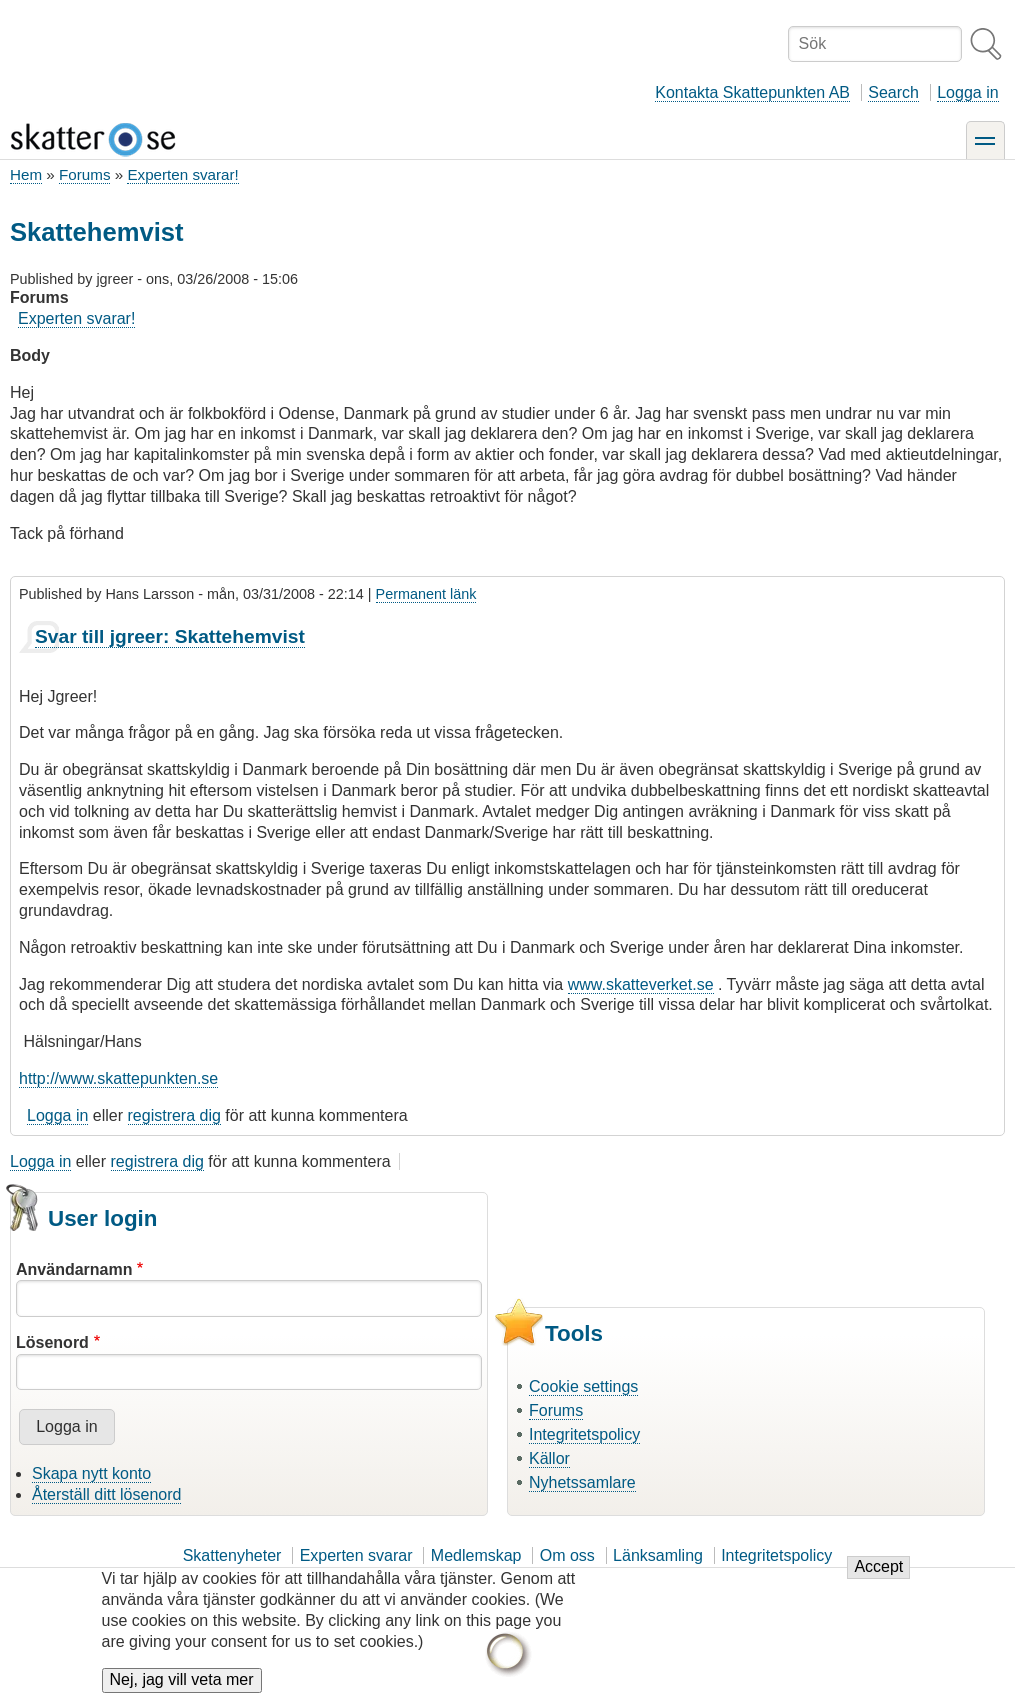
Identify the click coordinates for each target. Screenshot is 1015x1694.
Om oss (567, 1555)
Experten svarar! (182, 174)
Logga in (967, 92)
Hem (26, 174)
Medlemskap (476, 1555)
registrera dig (174, 1115)
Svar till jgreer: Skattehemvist (170, 636)
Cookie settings (583, 1386)
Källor (549, 1458)
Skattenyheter (232, 1555)
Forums (84, 174)
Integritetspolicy (584, 1434)
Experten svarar (356, 1555)
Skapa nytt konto (91, 1473)
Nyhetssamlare (582, 1482)
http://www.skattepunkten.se (118, 1078)
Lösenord (52, 1342)
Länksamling (658, 1555)
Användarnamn (74, 1269)
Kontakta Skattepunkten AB (752, 92)
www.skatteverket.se (641, 984)
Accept (878, 1578)
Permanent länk (426, 594)
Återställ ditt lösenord (106, 1494)
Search (893, 92)
